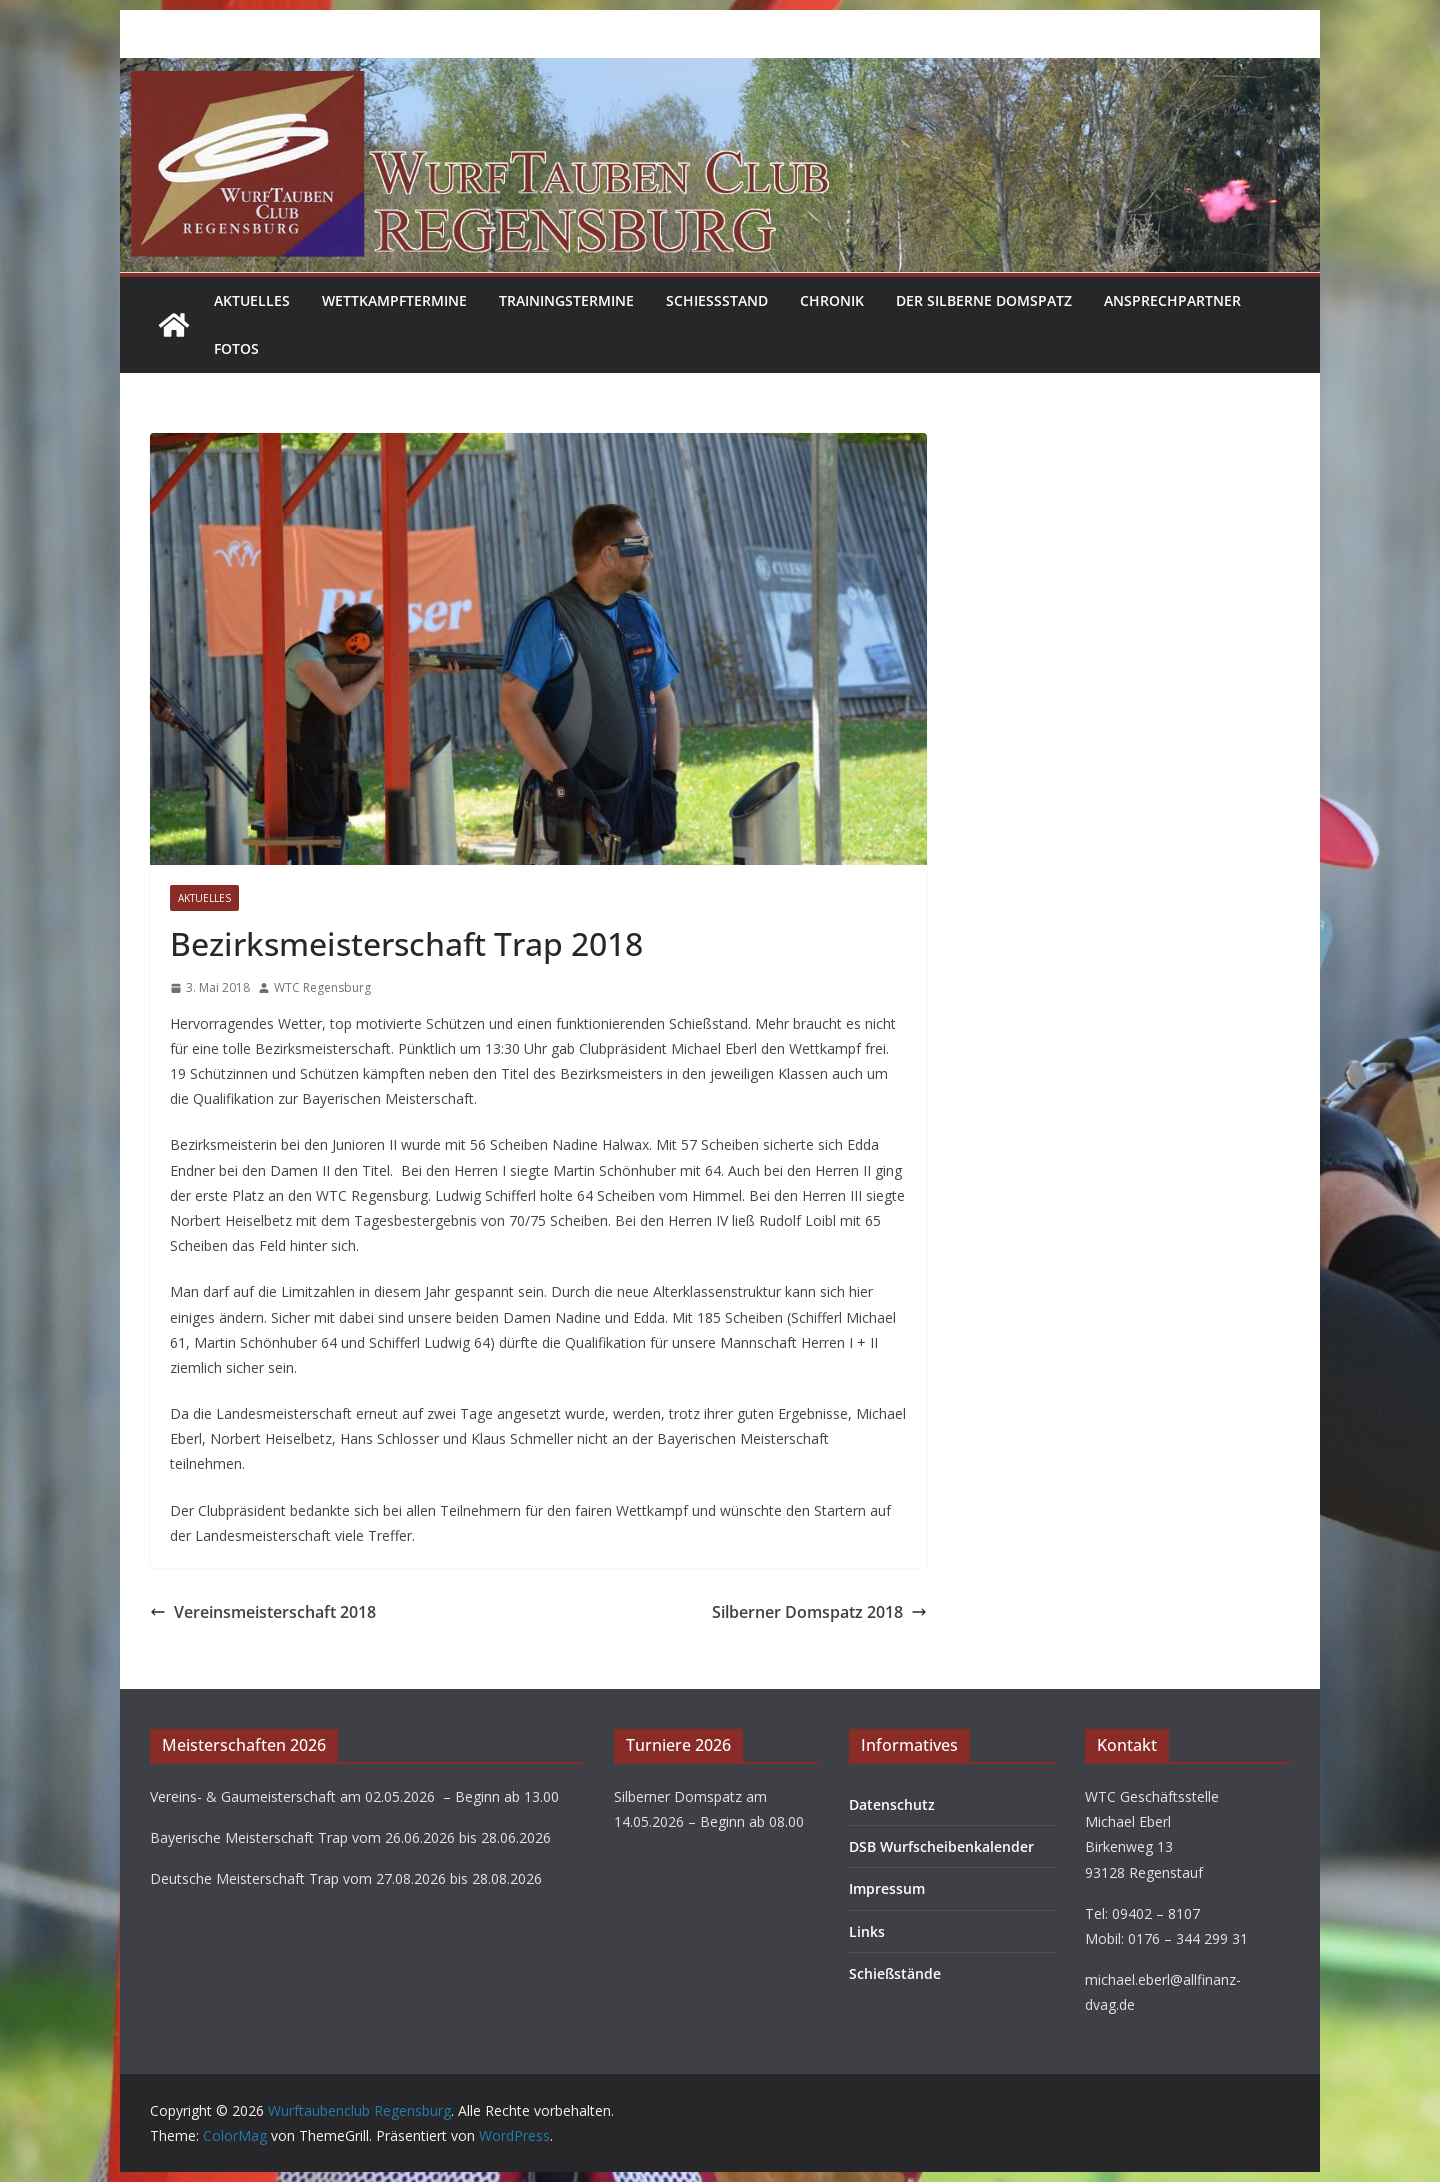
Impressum (887, 1888)
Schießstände (895, 1973)
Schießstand (717, 300)
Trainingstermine (566, 300)
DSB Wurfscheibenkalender (941, 1846)
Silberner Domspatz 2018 (819, 1612)
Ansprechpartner (1172, 300)
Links (867, 1931)
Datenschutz (892, 1804)
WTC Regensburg (322, 987)
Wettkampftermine (394, 300)
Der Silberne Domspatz (984, 300)
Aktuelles (252, 300)
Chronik (832, 300)
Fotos (236, 348)
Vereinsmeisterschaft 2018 (263, 1612)
